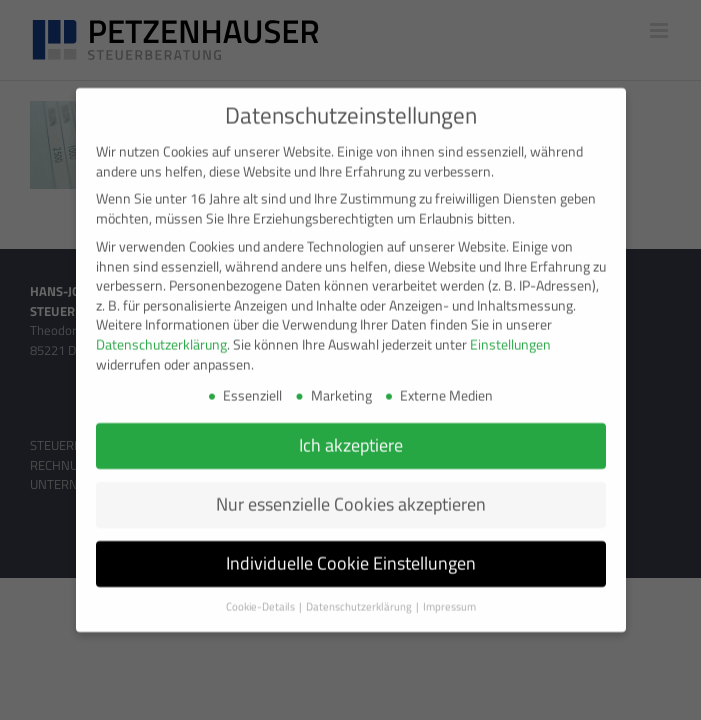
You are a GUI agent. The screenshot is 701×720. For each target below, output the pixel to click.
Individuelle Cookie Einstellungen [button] (351, 554)
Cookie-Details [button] (261, 598)
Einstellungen (510, 335)
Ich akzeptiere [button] (351, 436)
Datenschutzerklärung (161, 335)
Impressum (449, 598)
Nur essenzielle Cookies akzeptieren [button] (351, 495)
